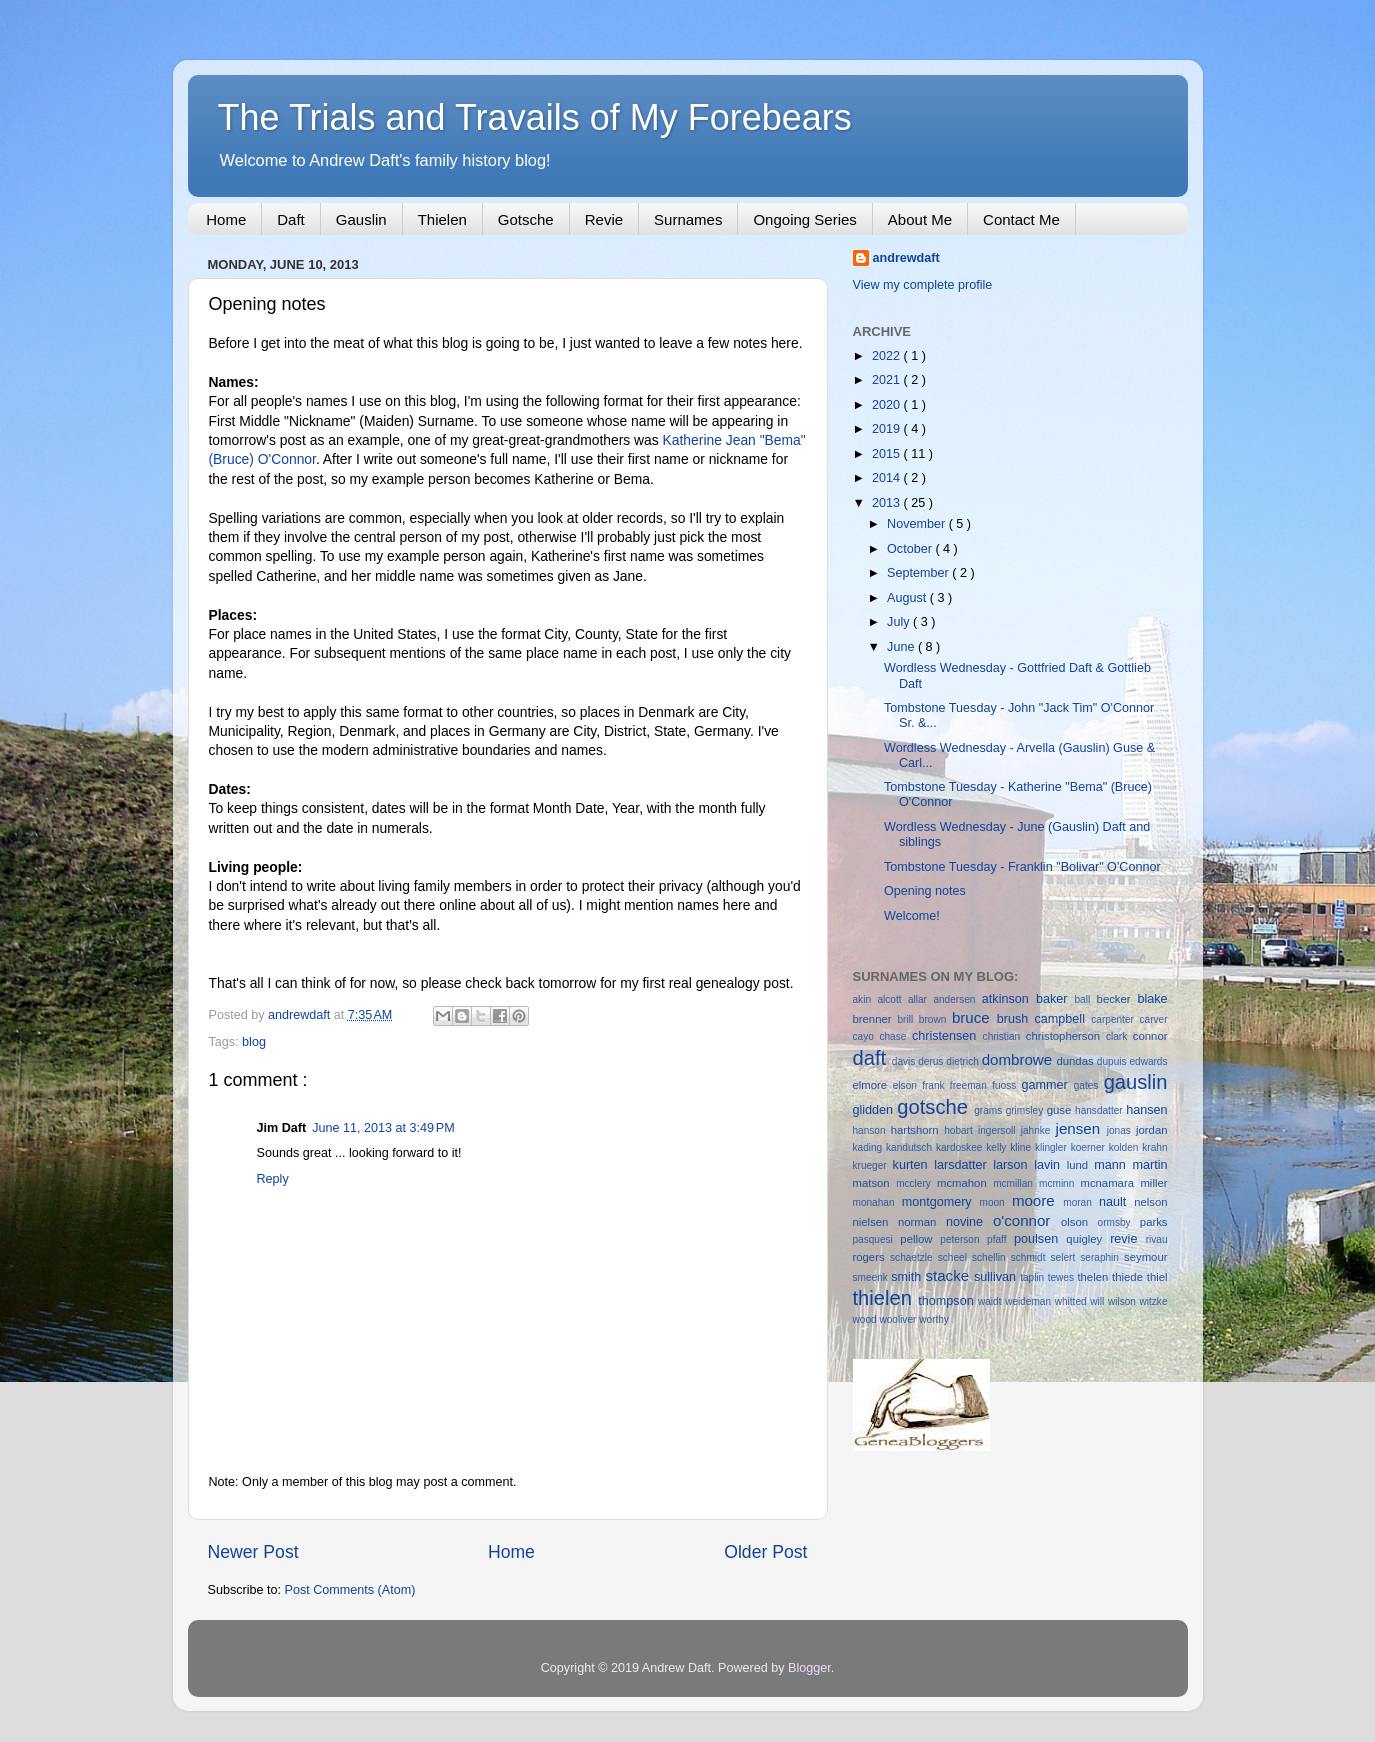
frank (936, 1085)
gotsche (935, 1107)
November (918, 524)
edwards (1148, 1061)
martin (1149, 1165)
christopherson (1066, 1036)
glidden (875, 1110)
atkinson (1009, 999)
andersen (957, 999)
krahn (1154, 1147)
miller (1153, 1183)
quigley (1088, 1239)
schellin (991, 1257)
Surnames (688, 219)
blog (254, 1042)
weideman (1030, 1301)
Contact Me (1021, 219)
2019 (888, 429)
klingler (1053, 1147)
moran (1081, 1202)
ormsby (1119, 1222)
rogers (872, 1257)
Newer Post (253, 1552)
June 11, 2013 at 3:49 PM (383, 1128)
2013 (888, 503)
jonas (1121, 1130)
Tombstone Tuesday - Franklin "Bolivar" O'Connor (1022, 867)
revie (1128, 1239)
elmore (873, 1085)
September (919, 573)
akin (865, 999)
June (902, 647)
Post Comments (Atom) (350, 1590)
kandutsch (911, 1147)
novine (969, 1222)
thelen (1094, 1277)
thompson (948, 1301)
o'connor (1027, 1220)
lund (1081, 1165)
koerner (1090, 1147)
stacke (949, 1275)
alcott (892, 999)
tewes (1063, 1277)
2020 (888, 405)
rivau (1157, 1239)
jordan (1152, 1130)
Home (226, 219)
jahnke (1038, 1130)
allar (920, 999)
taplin (1034, 1277)
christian (1004, 1036)
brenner (875, 1019)
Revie (604, 219)
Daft (291, 219)
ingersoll (999, 1130)
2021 (888, 380)
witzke (1154, 1301)
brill (908, 1019)
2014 (888, 478)
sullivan (997, 1277)
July (900, 622)
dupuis (1113, 1061)
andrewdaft (906, 258)
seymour (1145, 1257)
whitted (1073, 1301)
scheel (955, 1257)
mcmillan (1016, 1183)
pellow (920, 1239)
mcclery (916, 1183)
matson (875, 1183)
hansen (1146, 1110)
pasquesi (877, 1239)
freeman (971, 1085)
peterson (963, 1239)
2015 (888, 454)
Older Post (765, 1552)
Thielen (442, 219)
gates (1089, 1085)
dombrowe (1019, 1059)
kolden (1126, 1147)
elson (907, 1085)
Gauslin (361, 219)
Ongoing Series (804, 219)
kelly (998, 1147)
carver (1153, 1019)
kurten (914, 1165)
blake (1152, 999)
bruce (974, 1017)
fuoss (1006, 1085)
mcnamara (1110, 1183)
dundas (1076, 1061)
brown (935, 1019)
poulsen (1040, 1239)
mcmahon (965, 1183)
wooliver (899, 1319)
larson (1013, 1165)
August (908, 598)
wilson (1124, 1301)
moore (1037, 1200)
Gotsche (526, 219)
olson (1079, 1222)
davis (905, 1061)
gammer (1048, 1085)
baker (1055, 999)
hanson (872, 1130)
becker (1117, 999)
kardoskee (961, 1147)
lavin (1050, 1165)
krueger (873, 1165)
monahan (877, 1202)
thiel (1157, 1277)
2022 (888, 356)
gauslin (1136, 1082)
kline (1022, 1147)
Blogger (809, 1668)
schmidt (1031, 1257)
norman (922, 1222)
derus (932, 1061)
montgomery (941, 1202)
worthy (934, 1319)
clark (1119, 1036)
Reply (273, 1179)
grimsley (1026, 1110)
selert (1066, 1257)
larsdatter (963, 1165)
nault (1116, 1202)
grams (989, 1110)
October (911, 549)
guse (1061, 1110)
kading (870, 1147)
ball (1086, 999)
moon (996, 1202)
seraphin (1102, 1257)
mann (1113, 1165)
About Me (920, 219)
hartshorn (917, 1130)
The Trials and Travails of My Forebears (535, 117)
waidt (991, 1301)
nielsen (875, 1222)
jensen (1081, 1128)
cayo (866, 1036)
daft (872, 1058)
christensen (947, 1036)
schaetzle (914, 1257)
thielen (886, 1298)
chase (895, 1036)
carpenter (1115, 1019)
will (1099, 1301)
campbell (1063, 1019)
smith (908, 1277)
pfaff (1000, 1239)
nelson (1150, 1202)
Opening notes (925, 891)
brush (1016, 1019)
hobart (961, 1130)
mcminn (1059, 1183)
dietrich (963, 1061)
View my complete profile (923, 285)
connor (1150, 1036)
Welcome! (912, 916)
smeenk (872, 1277)
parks (1154, 1222)
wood (866, 1319)
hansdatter (1100, 1110)
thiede (1129, 1277)
